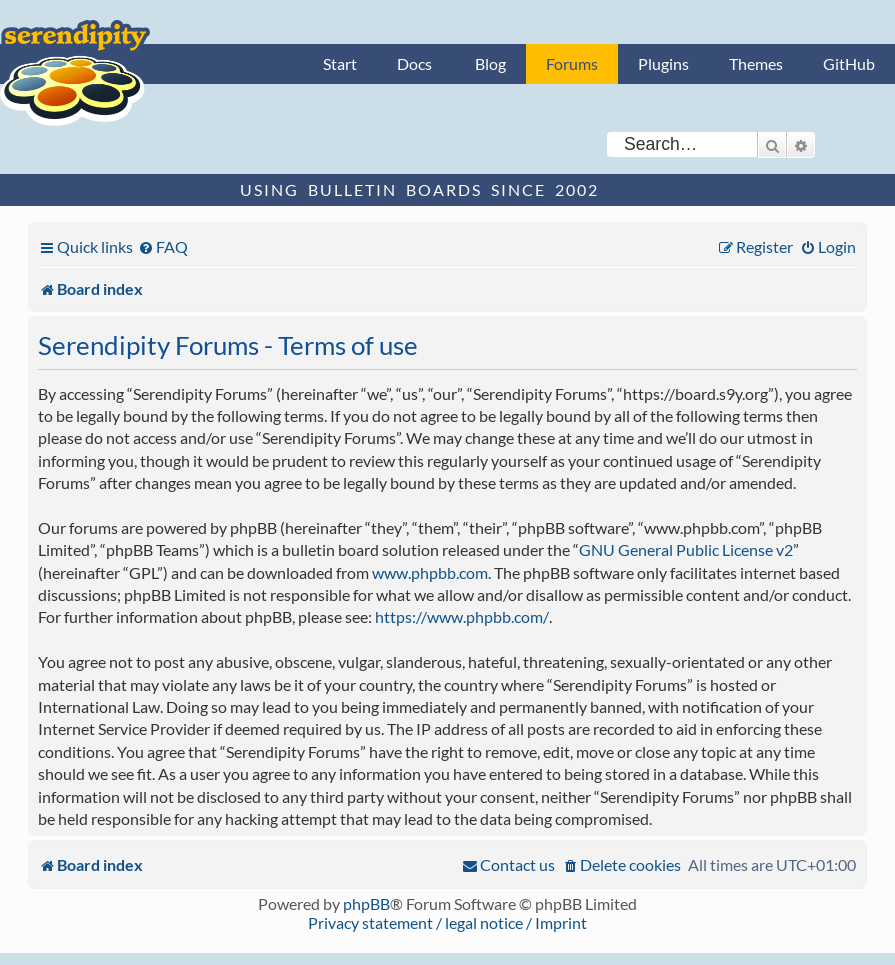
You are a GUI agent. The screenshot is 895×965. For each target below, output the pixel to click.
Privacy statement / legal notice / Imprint (447, 922)
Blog (490, 63)
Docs (414, 63)
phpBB (366, 903)
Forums (572, 63)
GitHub (849, 63)
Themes (756, 63)
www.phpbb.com (430, 572)
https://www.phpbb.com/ (462, 616)
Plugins (663, 63)
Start (340, 63)
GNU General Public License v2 (686, 549)
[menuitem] (163, 246)
